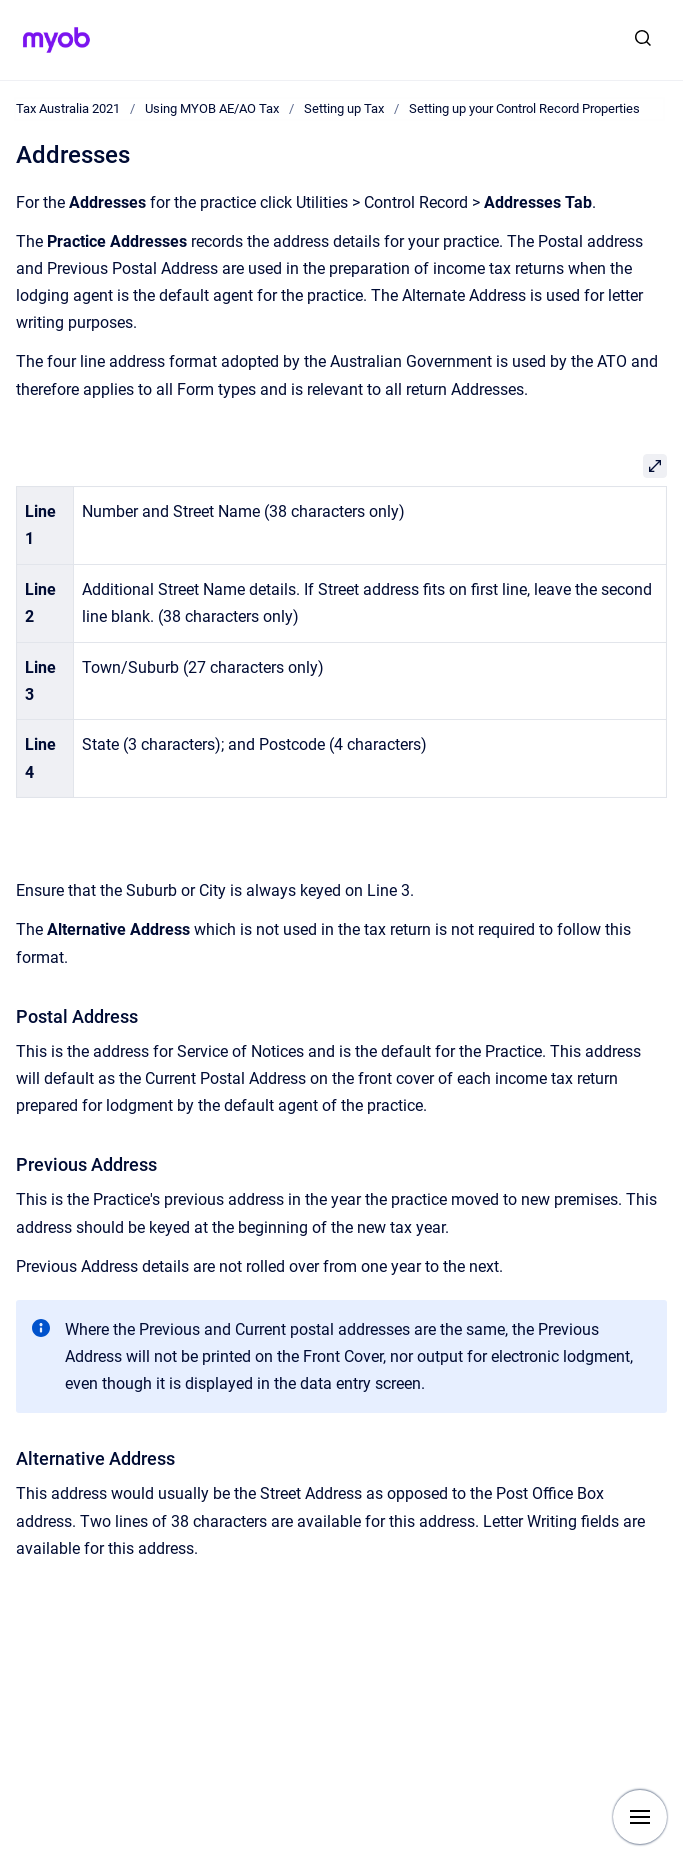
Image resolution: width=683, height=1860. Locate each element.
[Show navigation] (640, 1817)
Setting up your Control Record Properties (524, 108)
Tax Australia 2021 (68, 108)
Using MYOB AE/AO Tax (212, 108)
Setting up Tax (344, 108)
